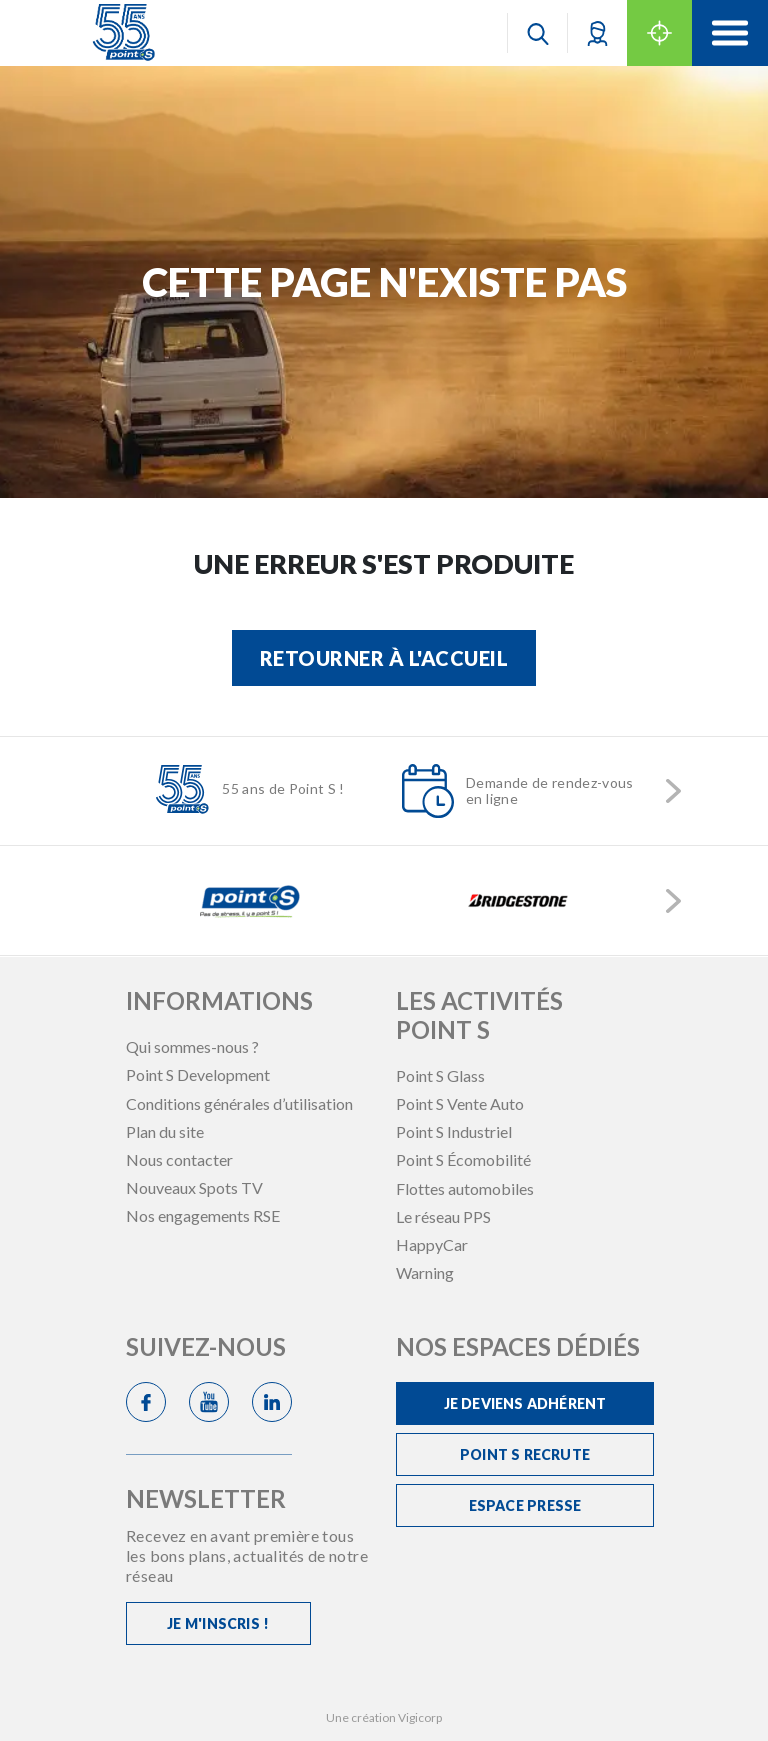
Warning (425, 1272)
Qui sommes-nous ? (192, 1046)
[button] (597, 32)
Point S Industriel (454, 1131)
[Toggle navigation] (730, 33)
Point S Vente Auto (460, 1103)
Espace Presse (525, 1505)
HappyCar (432, 1244)
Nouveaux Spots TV (194, 1187)
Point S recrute (525, 1454)
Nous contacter (179, 1159)
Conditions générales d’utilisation (239, 1103)
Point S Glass (440, 1075)
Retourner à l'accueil (384, 658)
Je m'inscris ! (218, 1623)
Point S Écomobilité (463, 1159)
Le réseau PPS (443, 1216)
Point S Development (198, 1074)
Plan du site (165, 1131)
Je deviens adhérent (525, 1403)
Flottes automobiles (465, 1188)
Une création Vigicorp (384, 1717)
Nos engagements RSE (203, 1215)
